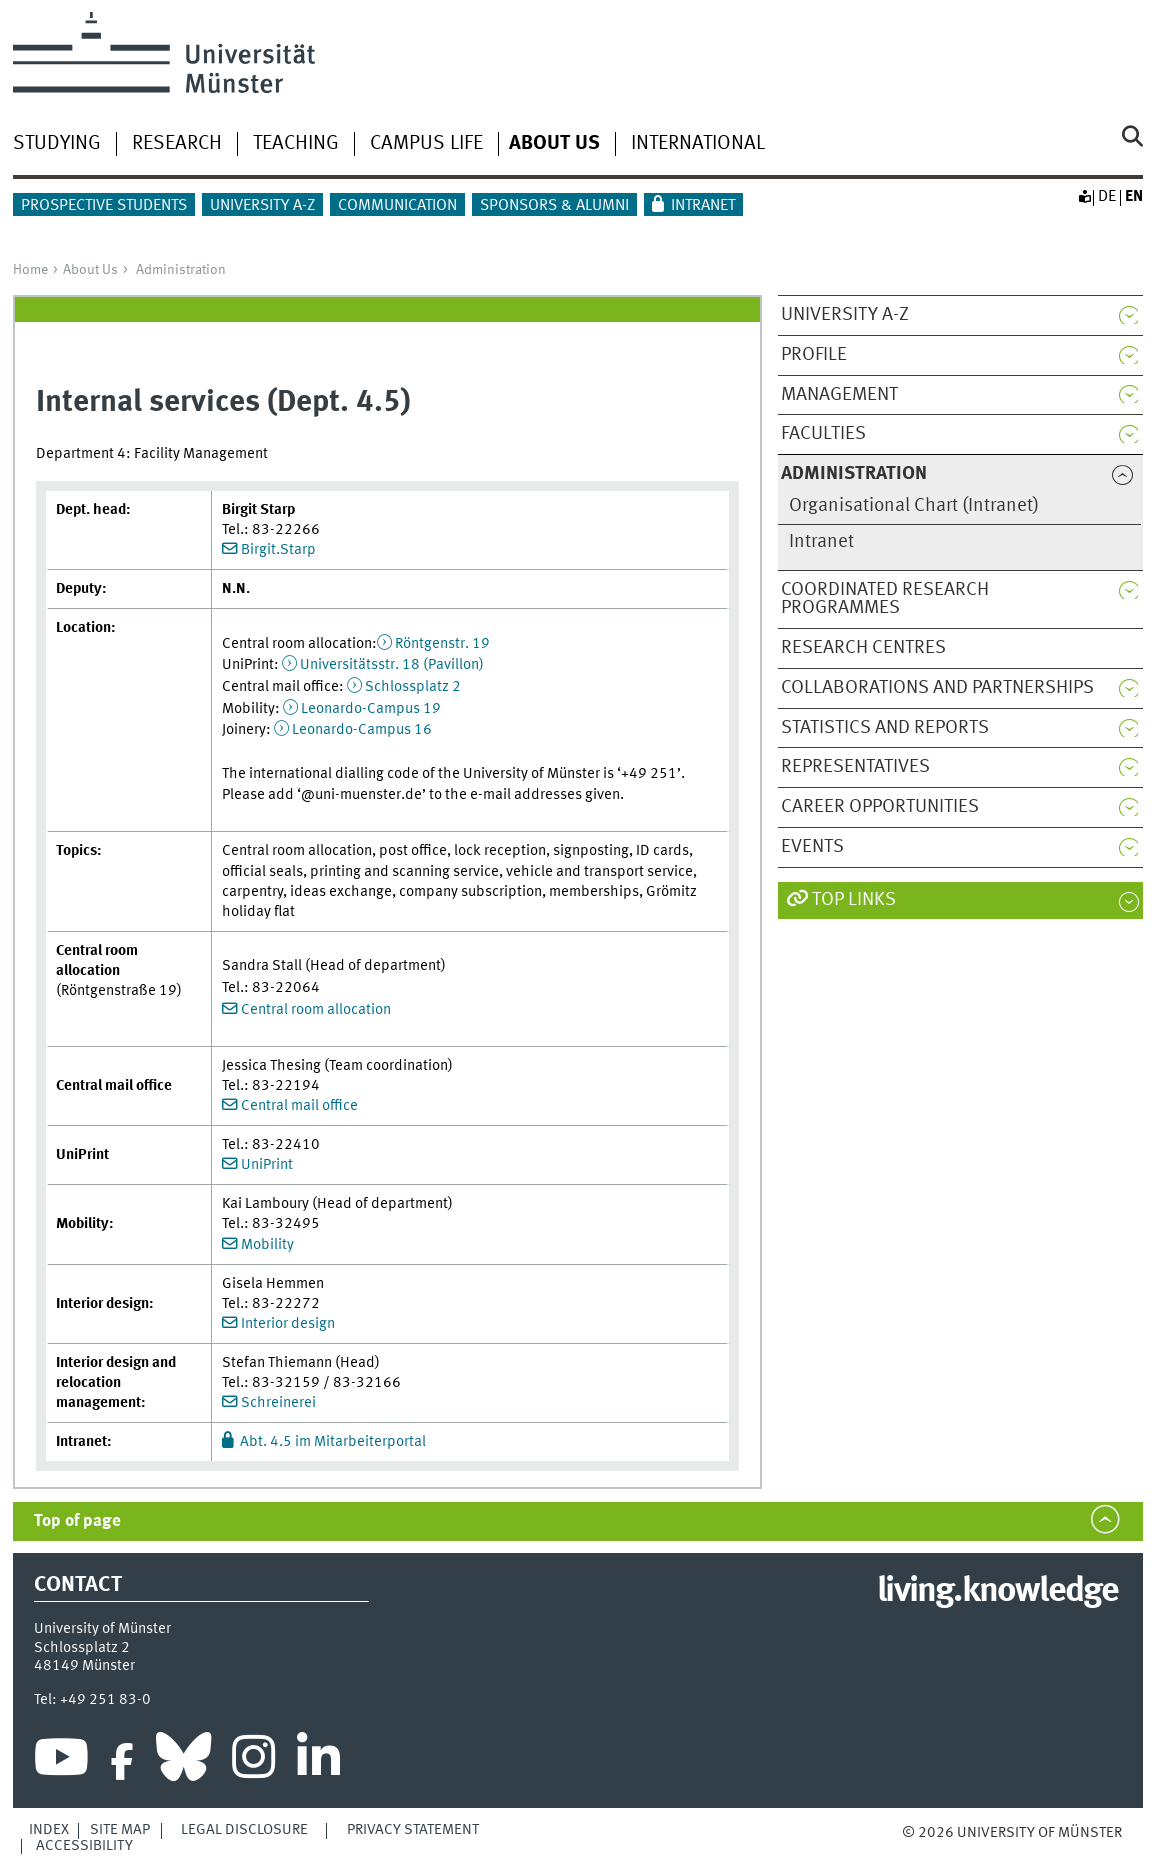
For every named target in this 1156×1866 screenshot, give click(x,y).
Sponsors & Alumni (554, 206)
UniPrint (267, 1165)
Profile (814, 355)
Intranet (703, 206)
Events (812, 847)
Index (49, 1830)
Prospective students (104, 206)
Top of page (77, 1521)
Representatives (855, 767)
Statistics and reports (885, 728)
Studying (57, 144)
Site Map (120, 1830)
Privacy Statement (413, 1830)
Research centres (863, 648)
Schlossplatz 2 (413, 687)
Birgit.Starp (278, 550)
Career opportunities (880, 807)
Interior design (288, 1324)
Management (839, 395)
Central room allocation (316, 1010)
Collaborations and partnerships (937, 688)
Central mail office (299, 1106)
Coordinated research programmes (885, 599)
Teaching (296, 144)
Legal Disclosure (244, 1830)
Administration (181, 270)
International (698, 144)
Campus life (426, 144)
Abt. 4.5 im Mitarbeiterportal (333, 1442)
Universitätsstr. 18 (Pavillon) (392, 665)
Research (177, 144)
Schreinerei (278, 1403)
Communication (397, 206)
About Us (90, 270)
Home (30, 270)
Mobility (267, 1245)
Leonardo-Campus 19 (371, 709)
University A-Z (262, 206)
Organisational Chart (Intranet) (914, 506)
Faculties (823, 434)
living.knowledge (997, 1592)
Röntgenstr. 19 (442, 644)
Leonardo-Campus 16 (362, 730)
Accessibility (84, 1846)
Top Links (854, 900)
